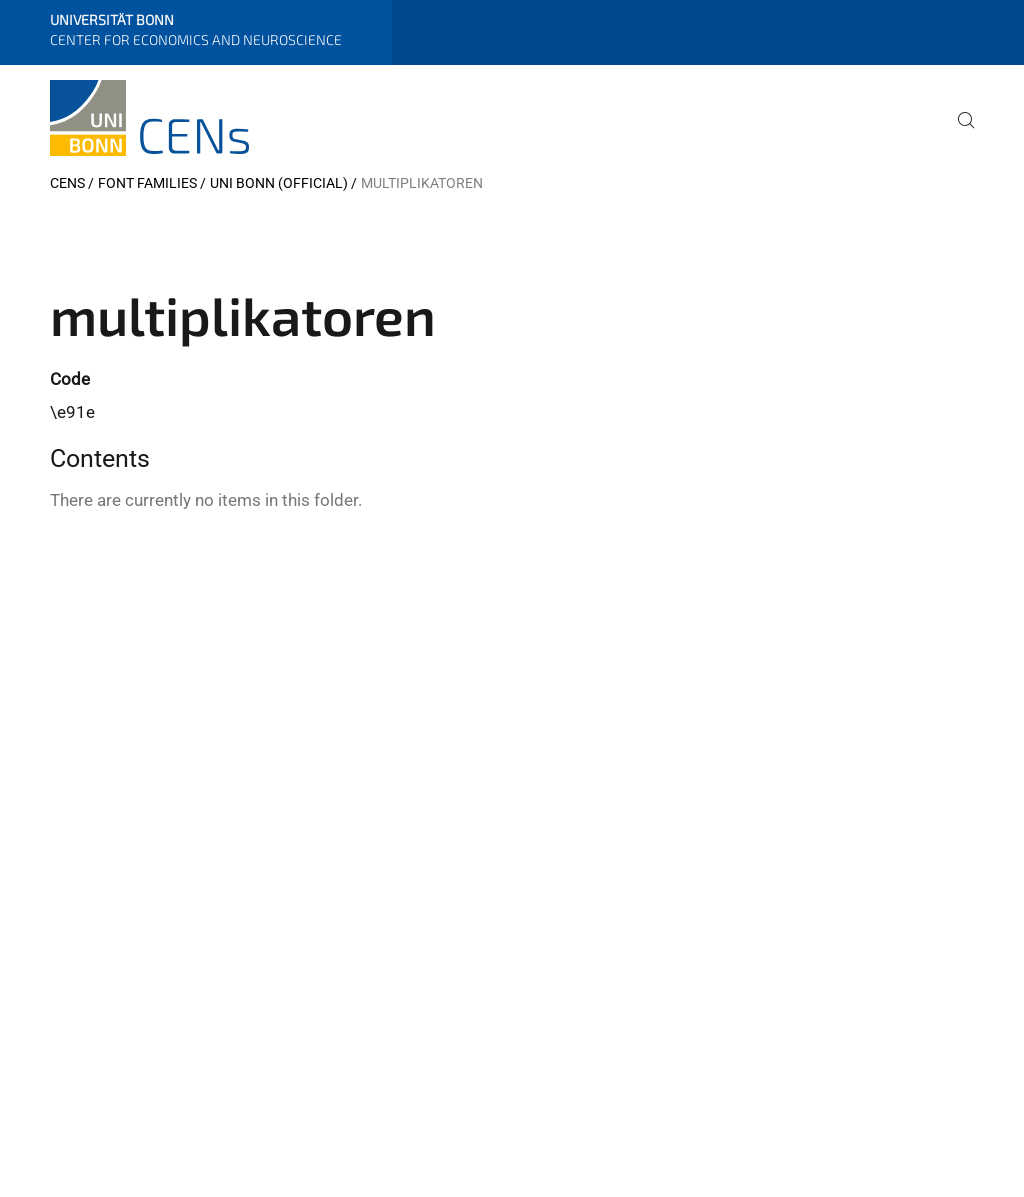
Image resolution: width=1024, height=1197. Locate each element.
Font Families (147, 183)
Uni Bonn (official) (279, 183)
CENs (67, 183)
